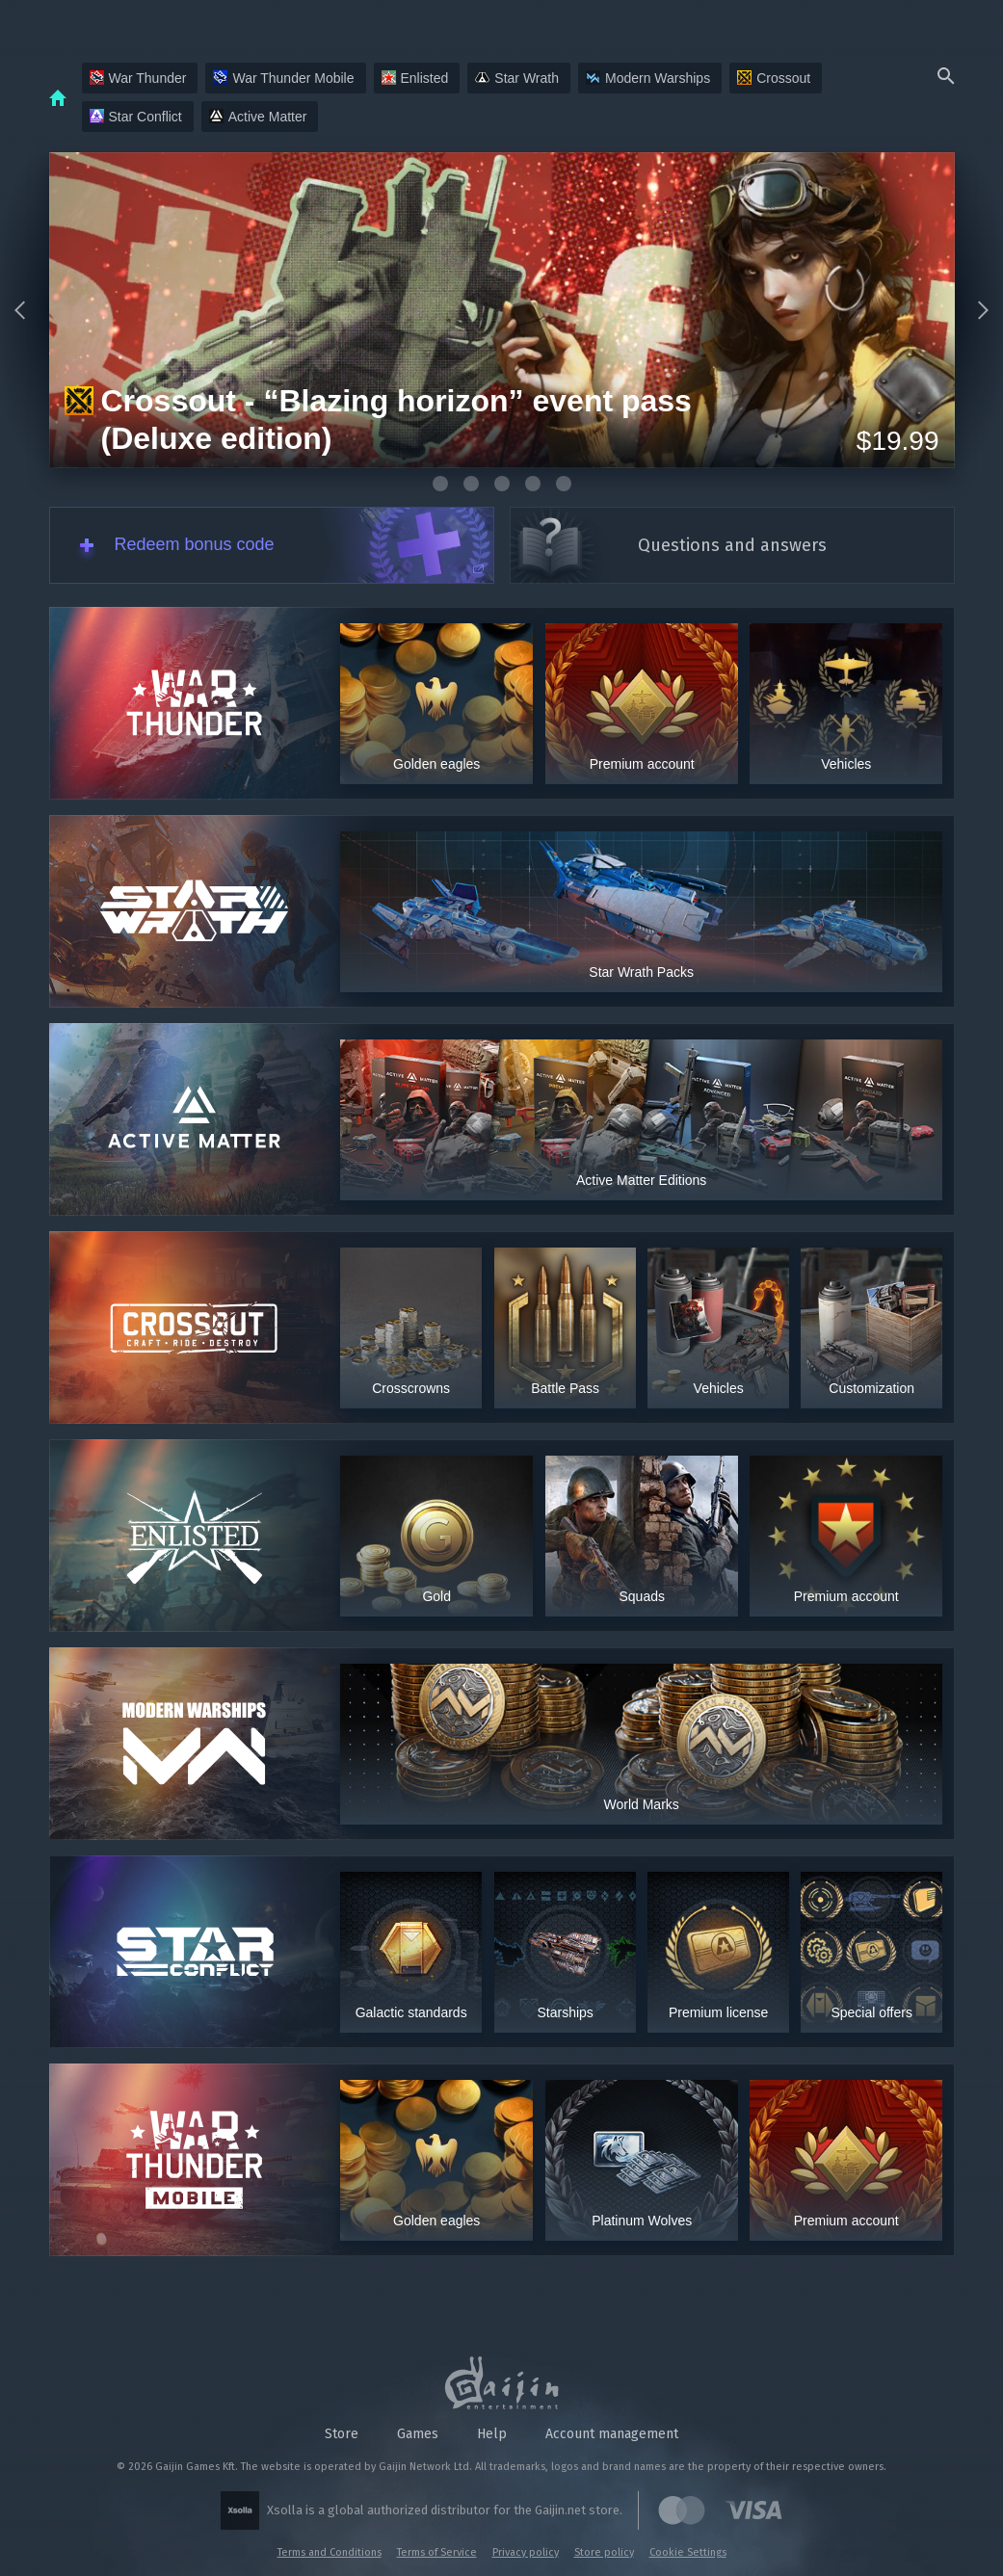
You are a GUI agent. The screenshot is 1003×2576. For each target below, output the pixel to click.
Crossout (773, 78)
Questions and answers (732, 545)
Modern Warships (648, 78)
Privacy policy (525, 2552)
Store (341, 2434)
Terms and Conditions (329, 2552)
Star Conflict (136, 116)
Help (492, 2434)
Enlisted (415, 78)
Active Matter (258, 116)
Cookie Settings (687, 2552)
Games (417, 2434)
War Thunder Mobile (283, 78)
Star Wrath (517, 78)
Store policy (604, 2552)
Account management (611, 2434)
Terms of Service (437, 2552)
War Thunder (138, 78)
